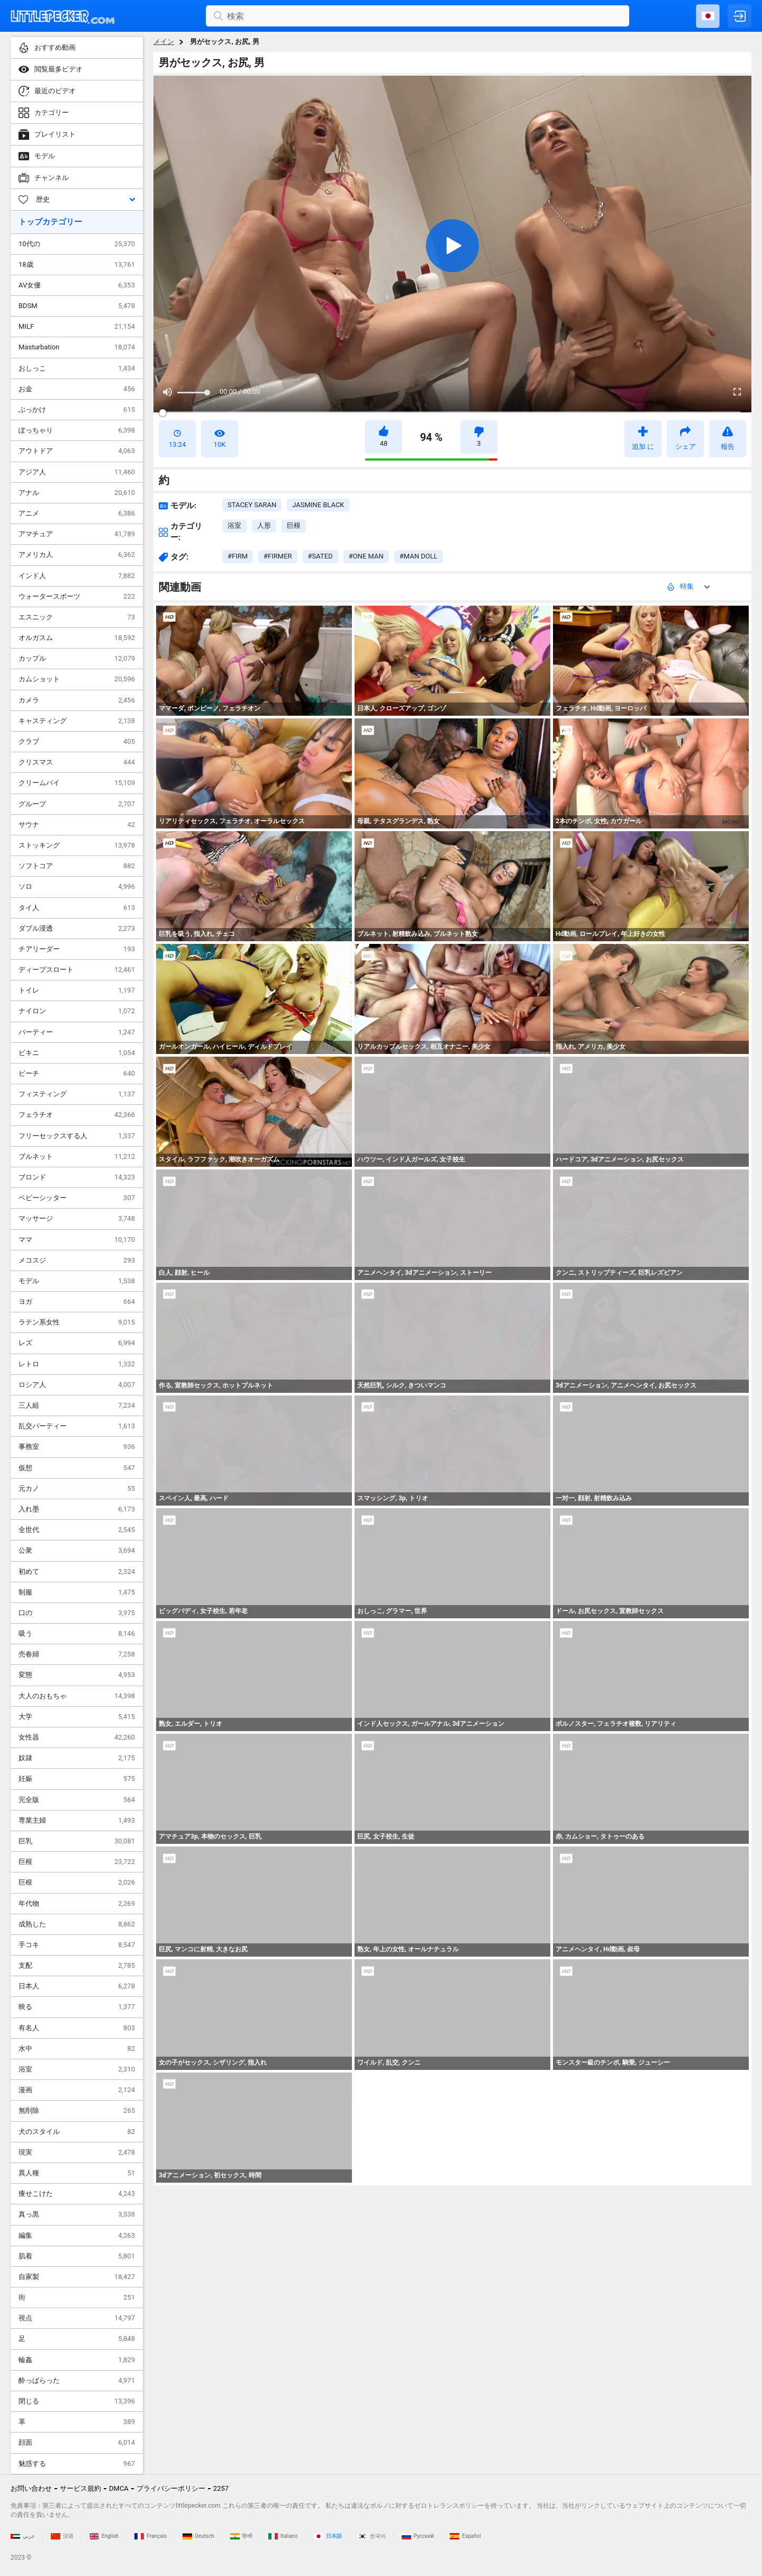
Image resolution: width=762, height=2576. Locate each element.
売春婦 (77, 1654)
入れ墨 (77, 1509)
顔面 (77, 2442)
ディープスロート (77, 970)
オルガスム (77, 638)
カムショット (77, 679)
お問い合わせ (31, 2488)
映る (77, 2007)
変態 (77, 1675)
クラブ (77, 741)
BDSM (77, 306)
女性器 (77, 1737)
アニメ (77, 513)
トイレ (77, 990)
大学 (77, 1717)
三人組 (77, 1405)
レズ (77, 1343)
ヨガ (77, 1302)
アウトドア (77, 451)
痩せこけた (77, 2194)
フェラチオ (77, 1115)
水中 (77, 2048)
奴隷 (77, 1758)
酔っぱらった (77, 2380)
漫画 (77, 2090)
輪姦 (77, 2360)
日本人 (77, 1986)
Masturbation (77, 347)
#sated (320, 556)
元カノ (77, 1488)
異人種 (77, 2173)
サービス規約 (80, 2488)
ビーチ (77, 1073)
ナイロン (77, 1011)
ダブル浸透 (77, 928)
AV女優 (77, 285)
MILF (77, 326)
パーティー (77, 1032)
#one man (366, 556)
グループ (77, 804)
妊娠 (77, 1779)
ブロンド (77, 1177)
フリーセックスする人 (77, 1136)
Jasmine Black (318, 505)
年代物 (77, 1903)
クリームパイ (77, 783)
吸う (77, 1633)
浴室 (77, 2069)
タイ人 (77, 908)
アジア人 (77, 472)
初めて (77, 1572)
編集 (77, 2235)
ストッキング (77, 845)
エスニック (77, 617)
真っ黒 (77, 2214)
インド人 (77, 576)
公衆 (77, 1550)
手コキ (77, 1945)
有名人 (77, 2028)
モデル (77, 1281)
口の (77, 1613)
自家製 (77, 2277)
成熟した (77, 1924)
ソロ (77, 886)
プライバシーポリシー (171, 2488)
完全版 (77, 1800)
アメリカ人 (77, 555)
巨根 (77, 1862)
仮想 (77, 1468)
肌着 (77, 2256)
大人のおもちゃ (77, 1696)
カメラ (77, 700)
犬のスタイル (77, 2132)
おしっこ (77, 368)
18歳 (77, 264)
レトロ (77, 1364)
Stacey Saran (252, 505)
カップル (77, 658)
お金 (77, 389)
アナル (77, 493)
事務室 (77, 1447)
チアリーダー (77, 949)
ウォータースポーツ (77, 596)
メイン (163, 42)
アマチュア (77, 534)
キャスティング (77, 721)
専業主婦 (77, 1820)
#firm (238, 556)
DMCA (119, 2488)
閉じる (77, 2401)
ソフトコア (77, 866)
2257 (221, 2488)
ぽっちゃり (77, 430)
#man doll (419, 556)
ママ (77, 1240)
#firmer (278, 556)
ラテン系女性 (77, 1322)
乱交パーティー (77, 1426)
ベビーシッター (77, 1198)
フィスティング (77, 1094)
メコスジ (77, 1260)
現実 (77, 2152)
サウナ (77, 825)
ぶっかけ (77, 410)
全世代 (77, 1530)
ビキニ (77, 1053)
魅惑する (77, 2464)
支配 (77, 1965)
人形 (264, 525)
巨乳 (77, 1841)
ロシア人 (77, 1385)
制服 (77, 1592)
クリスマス (77, 762)
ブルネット (77, 1156)
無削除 (77, 2110)
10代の (77, 244)
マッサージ (77, 1218)
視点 (77, 2318)
